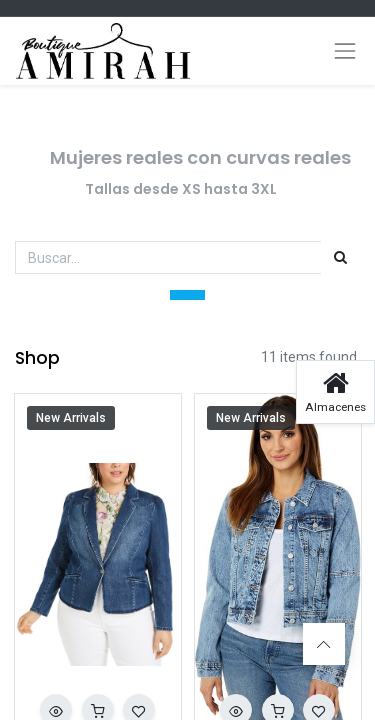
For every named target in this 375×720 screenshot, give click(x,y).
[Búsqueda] (340, 258)
